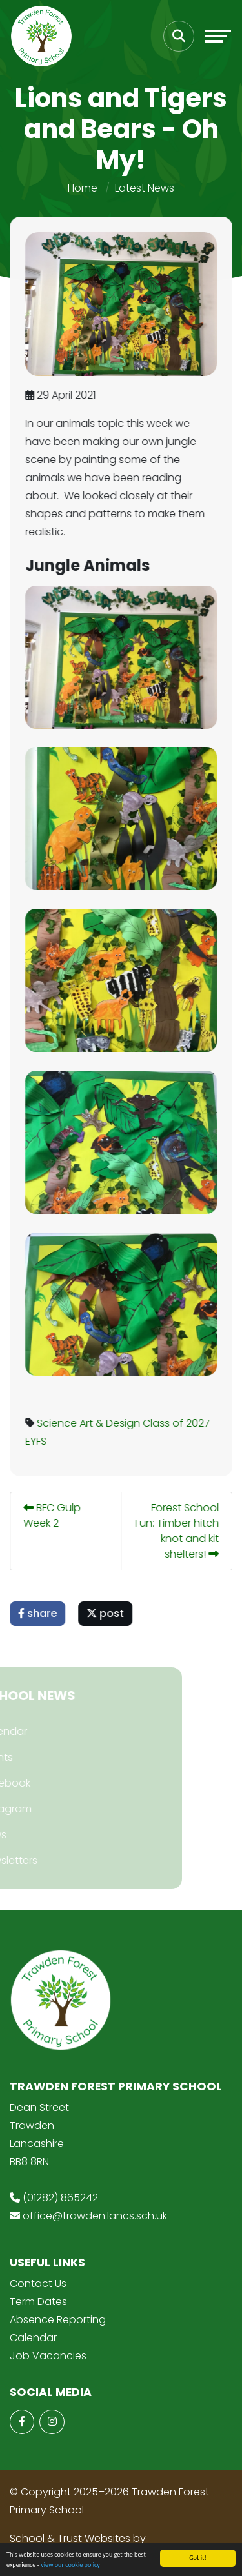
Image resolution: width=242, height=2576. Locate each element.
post (107, 1613)
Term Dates (38, 2301)
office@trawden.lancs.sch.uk (95, 2215)
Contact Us (38, 2283)
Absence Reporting (58, 2319)
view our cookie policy (70, 2566)
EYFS (37, 1441)
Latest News (144, 188)
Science (59, 1423)
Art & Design (111, 1423)
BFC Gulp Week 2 (54, 1515)
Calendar (33, 2337)
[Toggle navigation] (218, 36)
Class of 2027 (178, 1423)
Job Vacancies (48, 2355)
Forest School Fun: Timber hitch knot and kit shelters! (179, 1530)
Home (82, 188)
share (39, 1613)
